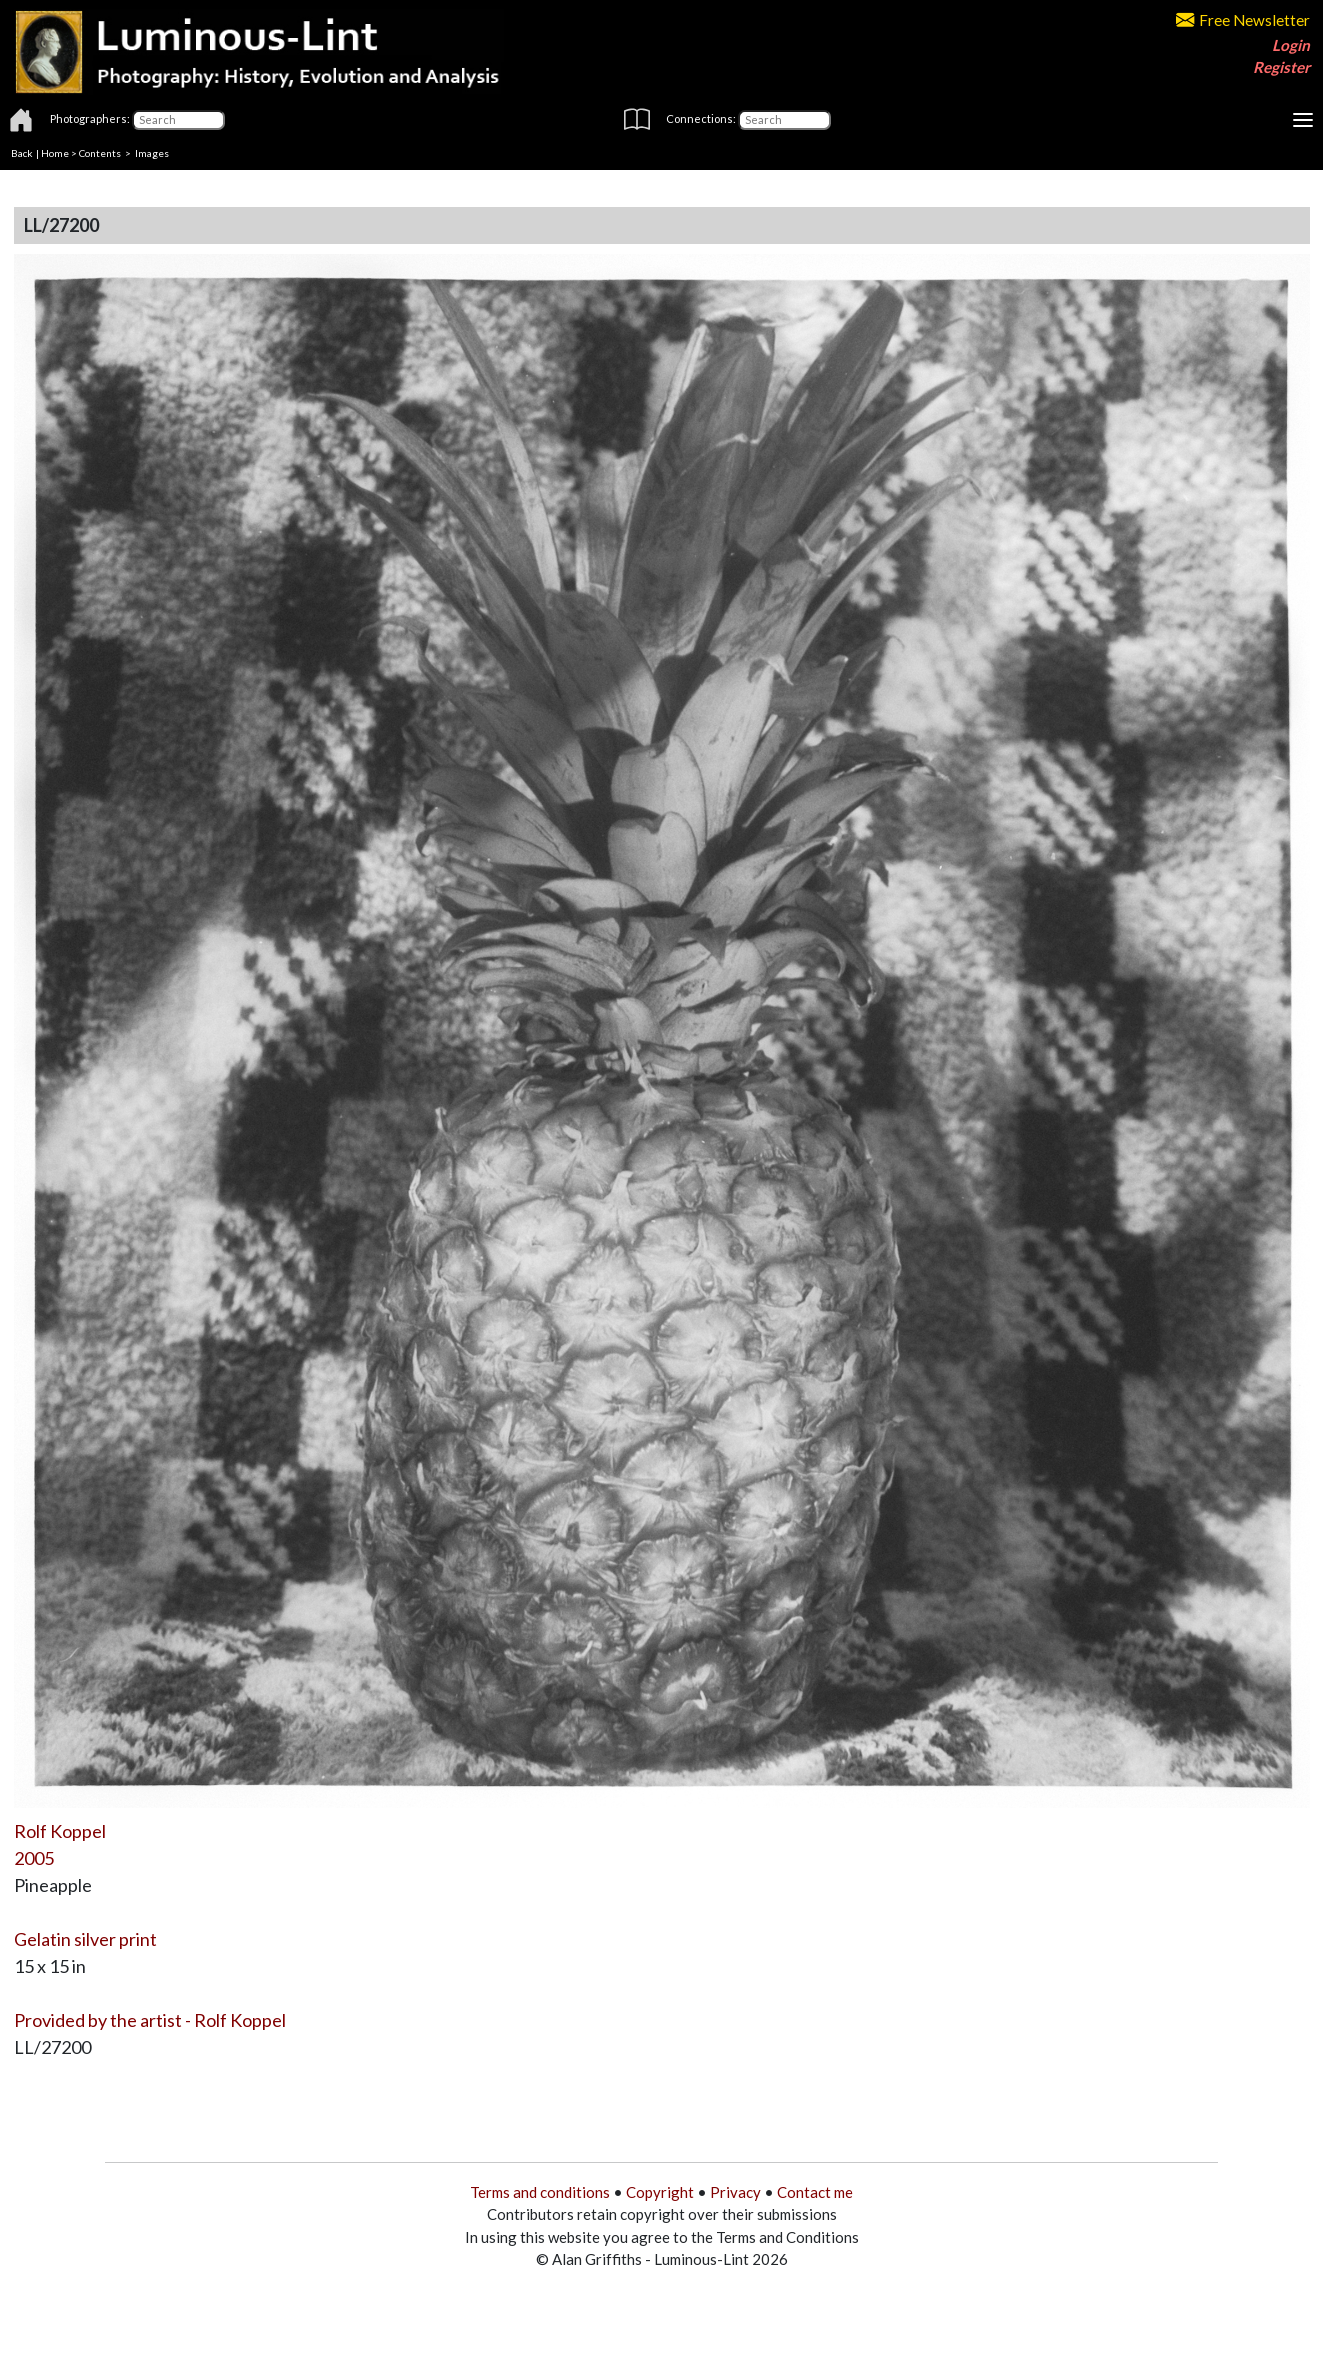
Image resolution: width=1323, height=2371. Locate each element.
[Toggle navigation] (1303, 120)
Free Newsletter (1243, 20)
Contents (100, 153)
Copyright (660, 2192)
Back (22, 153)
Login (1291, 45)
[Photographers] (178, 120)
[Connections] (784, 120)
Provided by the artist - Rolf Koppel (150, 2020)
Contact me (815, 2192)
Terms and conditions (540, 2192)
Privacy (735, 2192)
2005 (34, 1858)
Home (55, 153)
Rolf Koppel (60, 1831)
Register (1281, 67)
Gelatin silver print (85, 1939)
